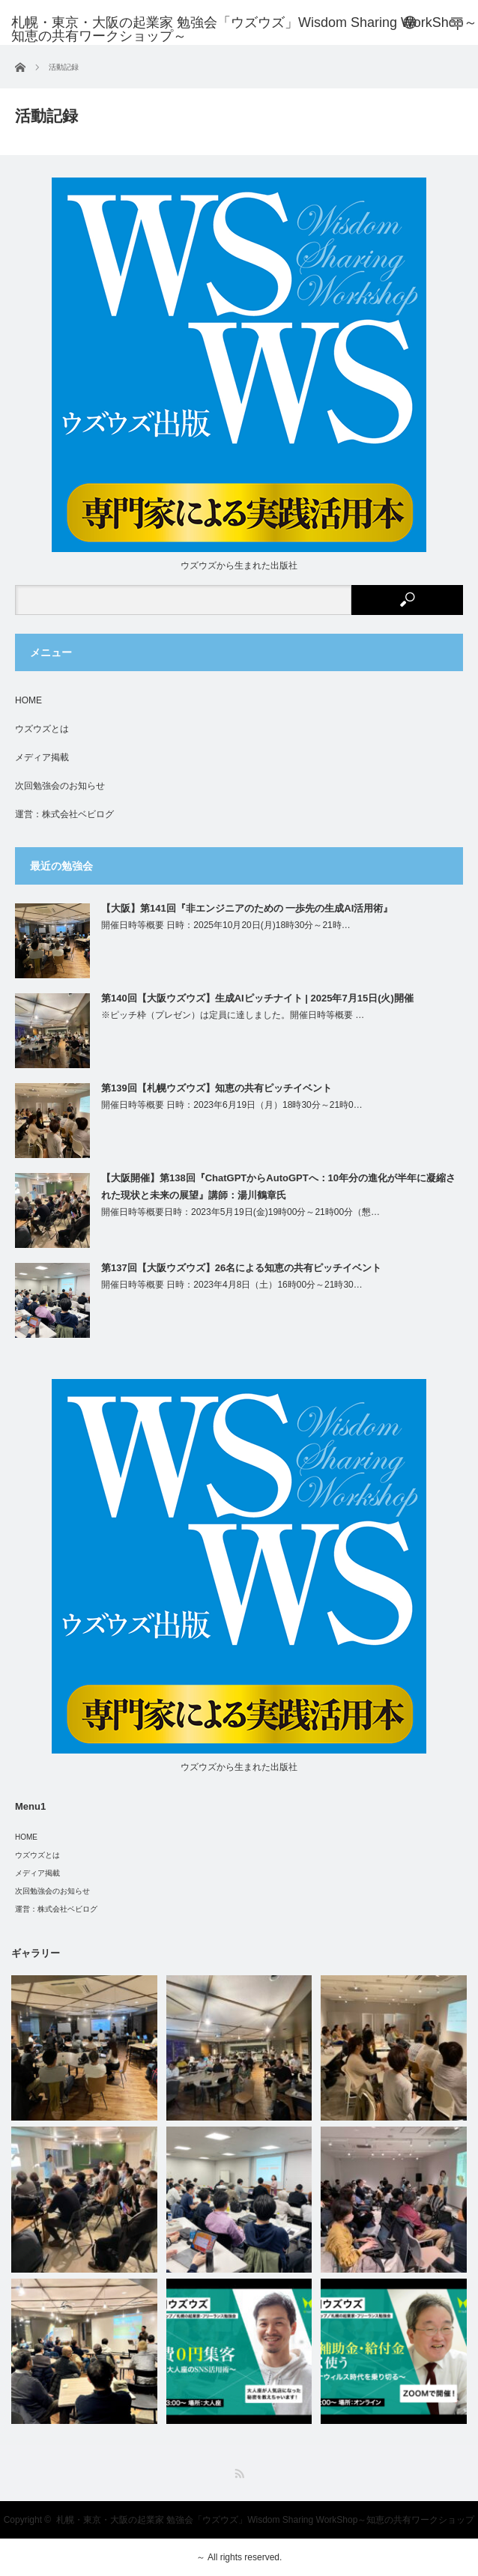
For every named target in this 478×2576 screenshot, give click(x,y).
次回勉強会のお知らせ (60, 786)
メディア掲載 (42, 757)
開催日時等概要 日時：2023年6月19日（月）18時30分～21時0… (232, 1105)
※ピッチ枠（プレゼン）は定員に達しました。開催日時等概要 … (232, 1015)
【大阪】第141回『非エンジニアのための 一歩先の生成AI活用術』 (247, 908)
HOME (28, 700)
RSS (239, 2473)
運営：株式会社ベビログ (64, 814)
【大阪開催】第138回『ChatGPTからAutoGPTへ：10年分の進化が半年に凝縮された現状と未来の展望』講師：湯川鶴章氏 (278, 1186)
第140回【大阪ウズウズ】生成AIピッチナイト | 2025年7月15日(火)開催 (257, 998)
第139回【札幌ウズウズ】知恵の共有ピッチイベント (216, 1088)
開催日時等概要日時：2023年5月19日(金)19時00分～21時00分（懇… (240, 1212)
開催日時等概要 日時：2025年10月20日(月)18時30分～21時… (226, 925)
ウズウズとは (42, 729)
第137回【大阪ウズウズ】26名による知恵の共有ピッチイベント (241, 1267)
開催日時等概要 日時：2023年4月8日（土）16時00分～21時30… (232, 1284)
